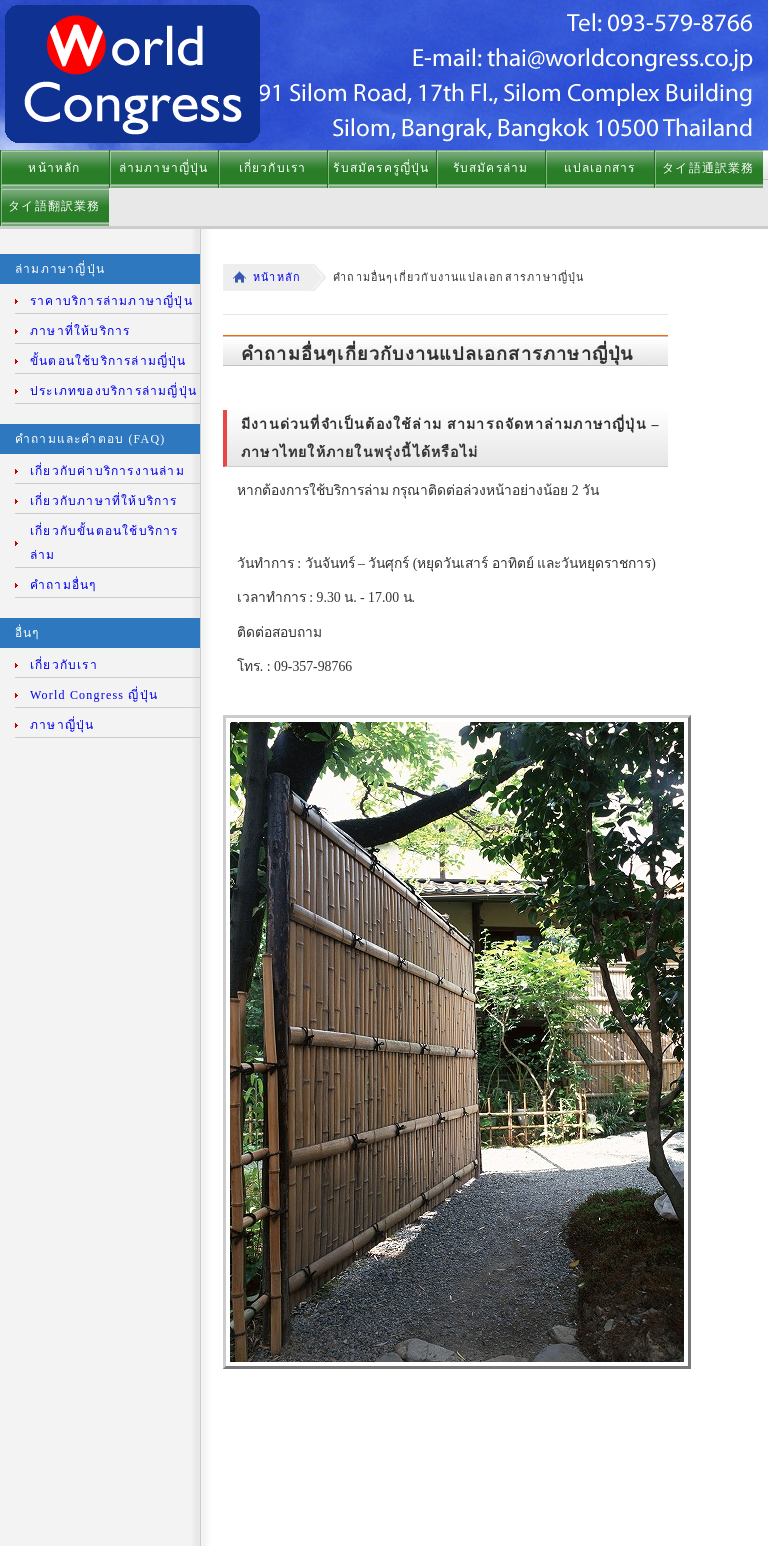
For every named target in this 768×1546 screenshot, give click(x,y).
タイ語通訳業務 (708, 168)
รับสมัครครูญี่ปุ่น (381, 168)
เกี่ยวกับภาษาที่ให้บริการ (104, 501)
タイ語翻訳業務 (54, 206)
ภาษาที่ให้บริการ (80, 331)
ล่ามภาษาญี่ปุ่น (164, 168)
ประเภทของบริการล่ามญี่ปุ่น (113, 391)
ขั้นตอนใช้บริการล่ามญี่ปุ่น (108, 361)
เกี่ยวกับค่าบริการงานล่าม (107, 471)
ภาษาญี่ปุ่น (62, 725)
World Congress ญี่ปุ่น (94, 695)
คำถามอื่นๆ (63, 585)
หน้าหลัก (54, 168)
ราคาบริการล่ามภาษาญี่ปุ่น (111, 301)
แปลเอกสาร (600, 168)
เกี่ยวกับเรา (273, 168)
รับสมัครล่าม (491, 168)
